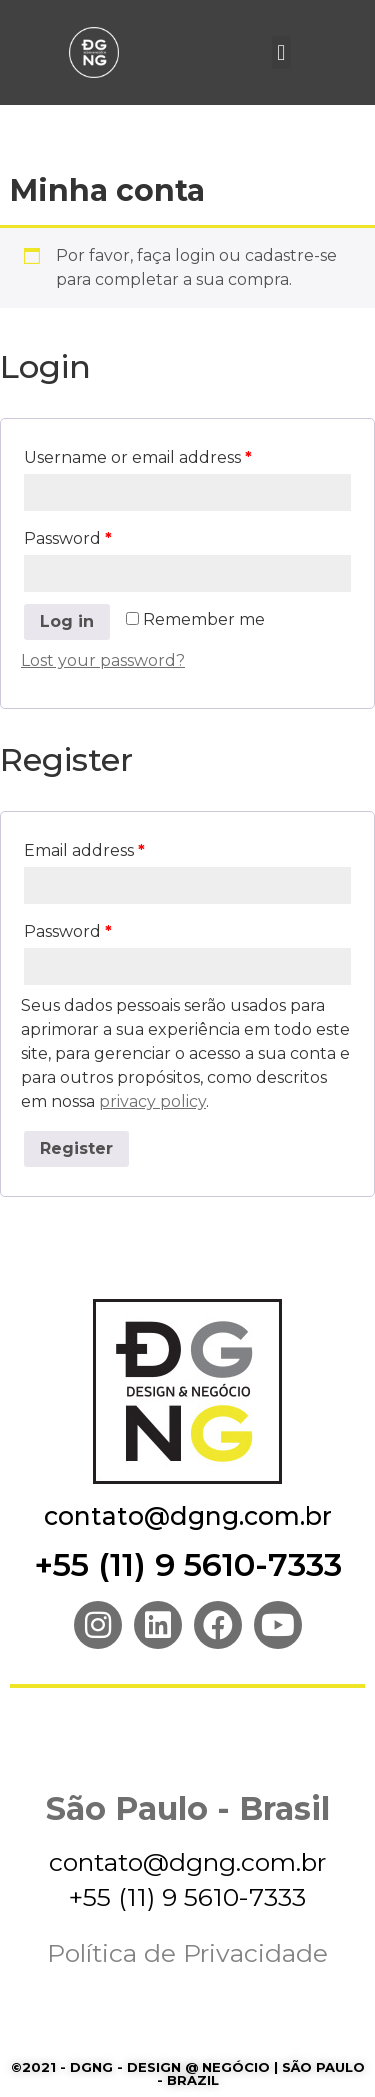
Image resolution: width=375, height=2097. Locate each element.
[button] (281, 52)
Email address (84, 850)
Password (68, 538)
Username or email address (138, 457)
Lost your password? (103, 660)
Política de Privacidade (187, 1953)
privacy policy (152, 1101)
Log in (67, 621)
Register (76, 1148)
